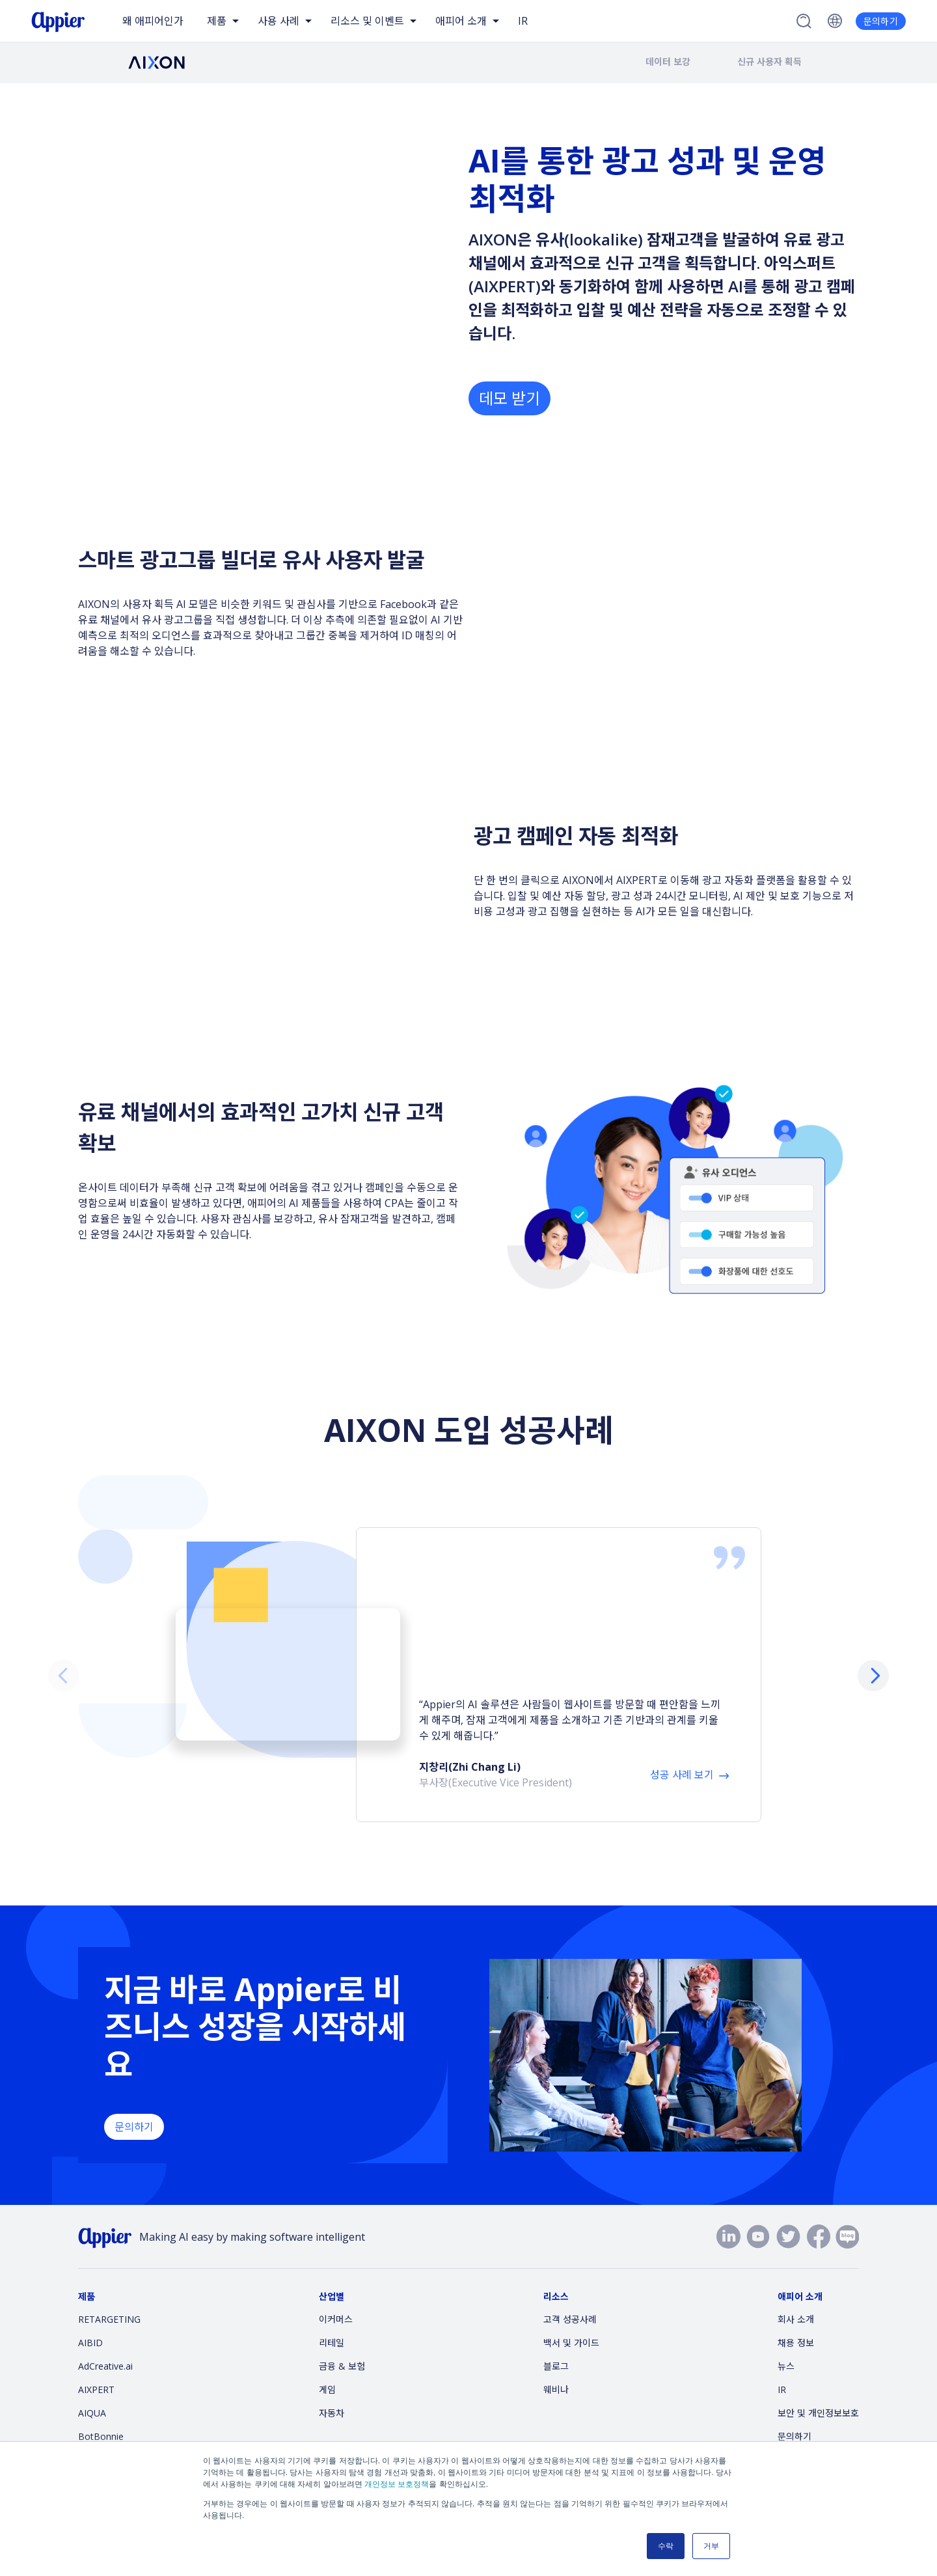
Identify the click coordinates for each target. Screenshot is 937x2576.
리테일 (331, 2318)
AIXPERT (96, 2365)
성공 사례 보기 (682, 1703)
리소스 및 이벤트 (367, 21)
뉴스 (786, 2341)
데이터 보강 (667, 61)
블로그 (556, 2341)
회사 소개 (796, 2294)
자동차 (331, 2388)
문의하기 (880, 21)
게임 (327, 2365)
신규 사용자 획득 (769, 61)
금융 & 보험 (342, 2341)
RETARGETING (109, 2294)
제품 (216, 21)
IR (523, 21)
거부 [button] (711, 2546)
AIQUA (92, 2388)
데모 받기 (509, 395)
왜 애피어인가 (152, 21)
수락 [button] (665, 2546)
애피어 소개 (461, 21)
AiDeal (91, 2435)
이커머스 (336, 2294)
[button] (873, 1663)
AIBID (90, 2318)
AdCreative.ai (105, 2341)
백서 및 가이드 (571, 2318)
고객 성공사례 (570, 2294)
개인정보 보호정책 (396, 2484)
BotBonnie (101, 2411)
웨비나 (556, 2365)
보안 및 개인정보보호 (818, 2388)
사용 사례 (278, 21)
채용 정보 (796, 2318)
